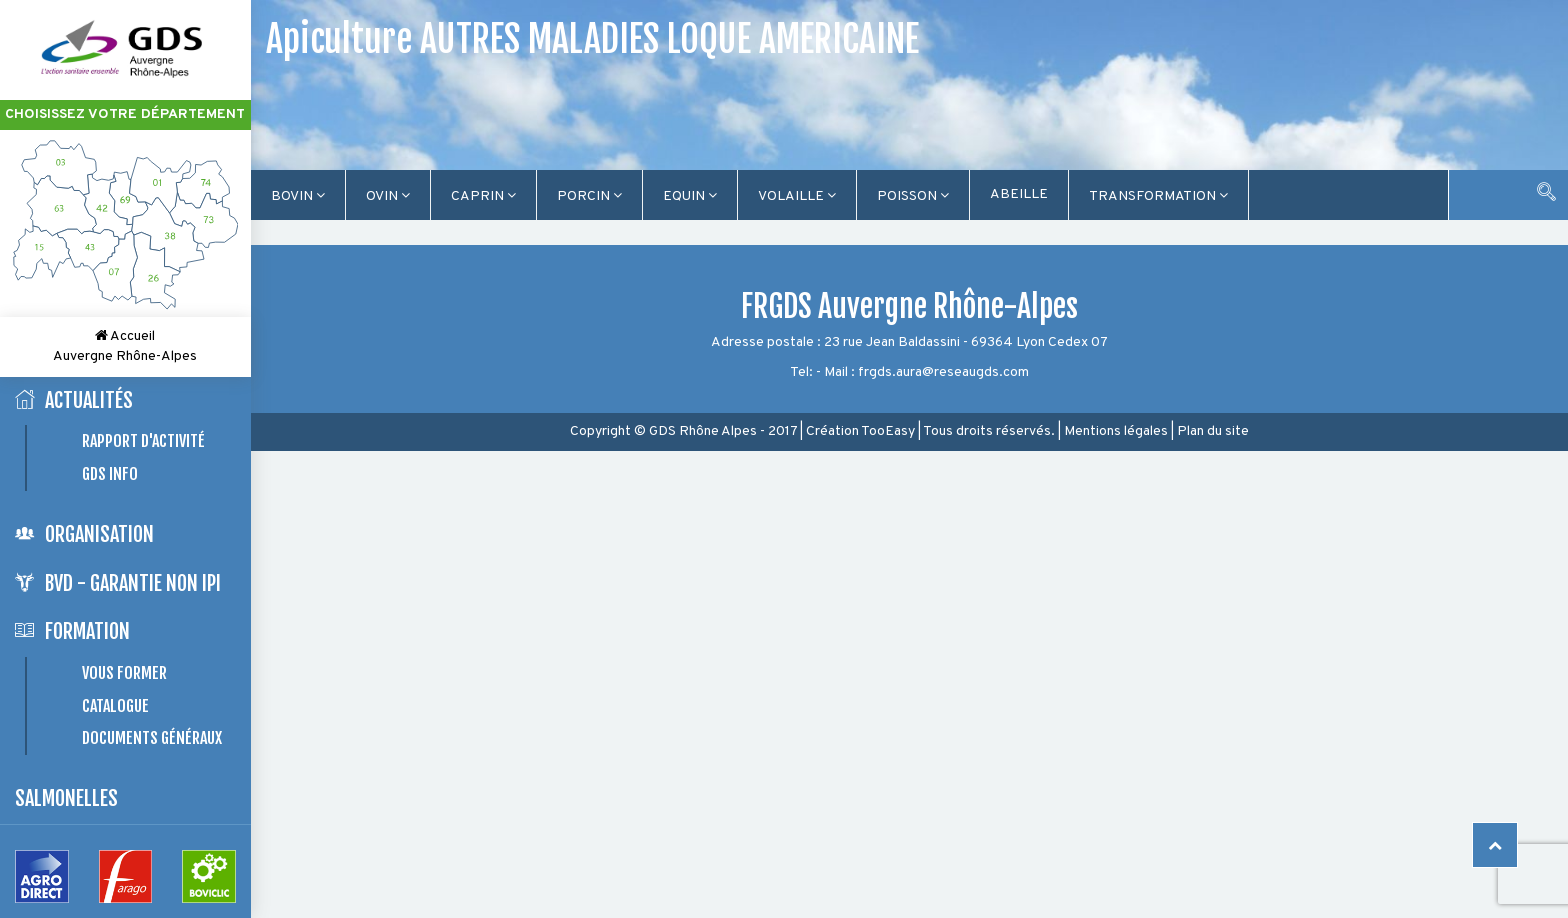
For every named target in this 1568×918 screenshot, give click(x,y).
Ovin (388, 196)
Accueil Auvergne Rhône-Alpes (125, 346)
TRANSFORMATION (1158, 196)
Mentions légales (1116, 431)
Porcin (589, 196)
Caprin (483, 196)
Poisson (913, 196)
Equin (690, 196)
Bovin (298, 196)
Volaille (797, 196)
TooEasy (888, 431)
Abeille (1019, 194)
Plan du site (1213, 431)
